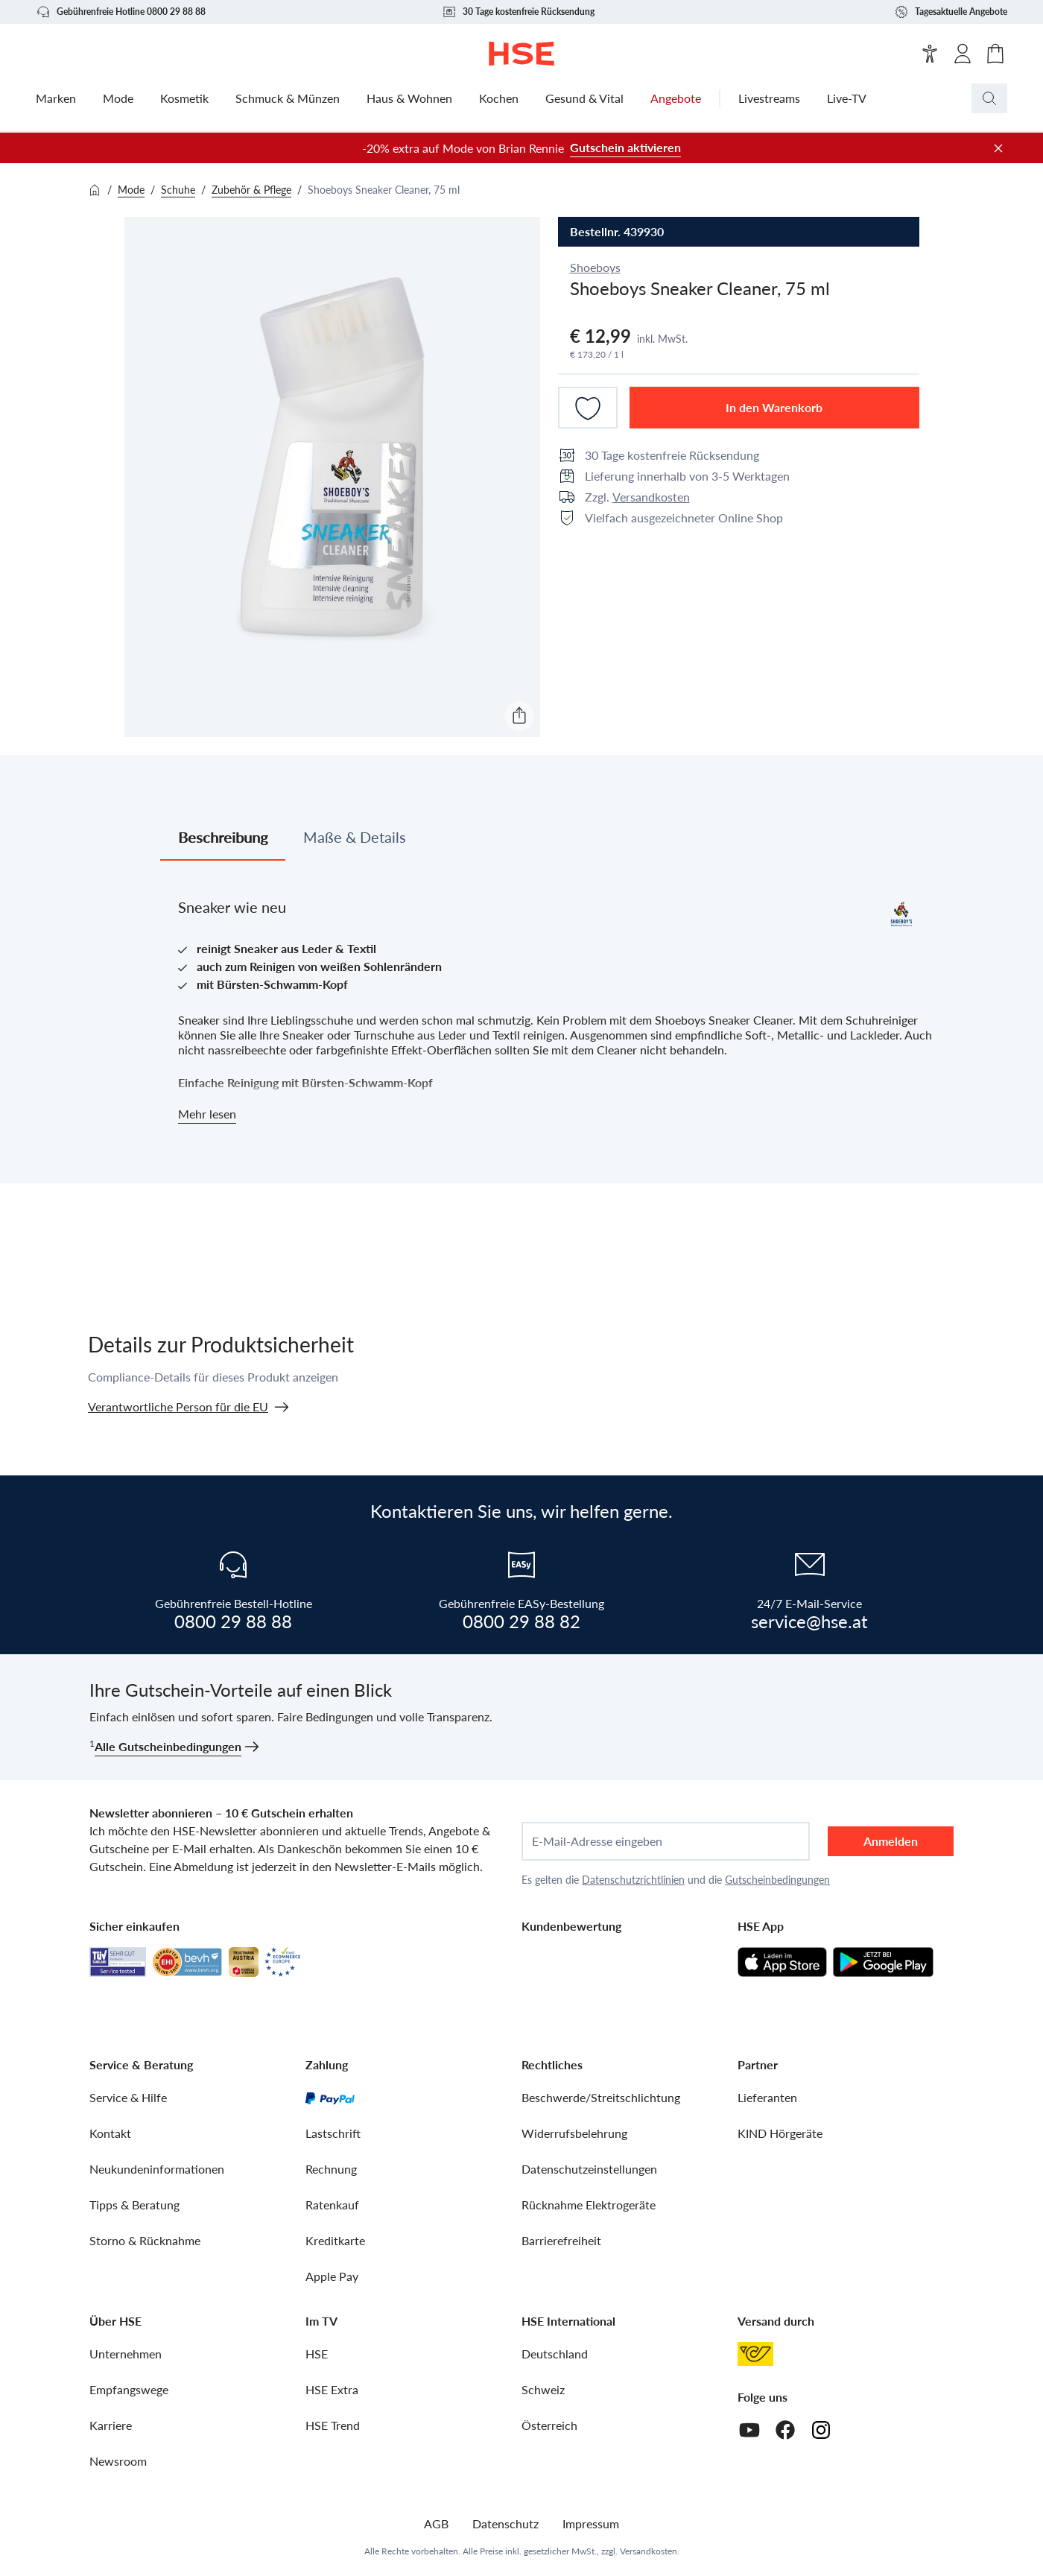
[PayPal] (330, 2097)
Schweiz (543, 2389)
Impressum (590, 2523)
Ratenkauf (332, 2204)
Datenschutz (505, 2523)
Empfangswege (128, 2389)
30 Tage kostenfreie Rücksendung (518, 11)
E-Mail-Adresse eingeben (597, 1841)
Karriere (110, 2425)
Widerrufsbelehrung (574, 2133)
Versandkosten (651, 497)
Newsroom (118, 2461)
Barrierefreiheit (561, 2240)
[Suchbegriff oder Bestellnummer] (1019, 98)
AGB (436, 2523)
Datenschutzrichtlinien (633, 1879)
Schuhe (178, 189)
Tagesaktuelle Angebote (950, 11)
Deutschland (555, 2353)
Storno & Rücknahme (144, 2240)
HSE (316, 2353)
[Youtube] (749, 2430)
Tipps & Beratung (134, 2204)
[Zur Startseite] (522, 53)
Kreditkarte (335, 2240)
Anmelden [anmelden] (890, 1841)
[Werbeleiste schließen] (998, 148)
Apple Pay (331, 2276)
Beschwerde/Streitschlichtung (601, 2097)
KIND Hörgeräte (780, 2133)
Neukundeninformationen (156, 2169)
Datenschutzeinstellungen (589, 2169)
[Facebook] (785, 2430)
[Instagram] (821, 2430)
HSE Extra (331, 2389)
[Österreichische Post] (755, 2354)
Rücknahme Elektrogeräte (589, 2204)
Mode (131, 189)
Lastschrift (333, 2133)
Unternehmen (125, 2353)
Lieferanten (767, 2097)
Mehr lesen (207, 1114)
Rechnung (331, 2169)
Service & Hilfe (128, 2097)
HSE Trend (332, 2425)
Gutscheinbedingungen (777, 1879)
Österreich (549, 2425)
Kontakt (110, 2133)
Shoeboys (595, 267)
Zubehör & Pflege (251, 189)
